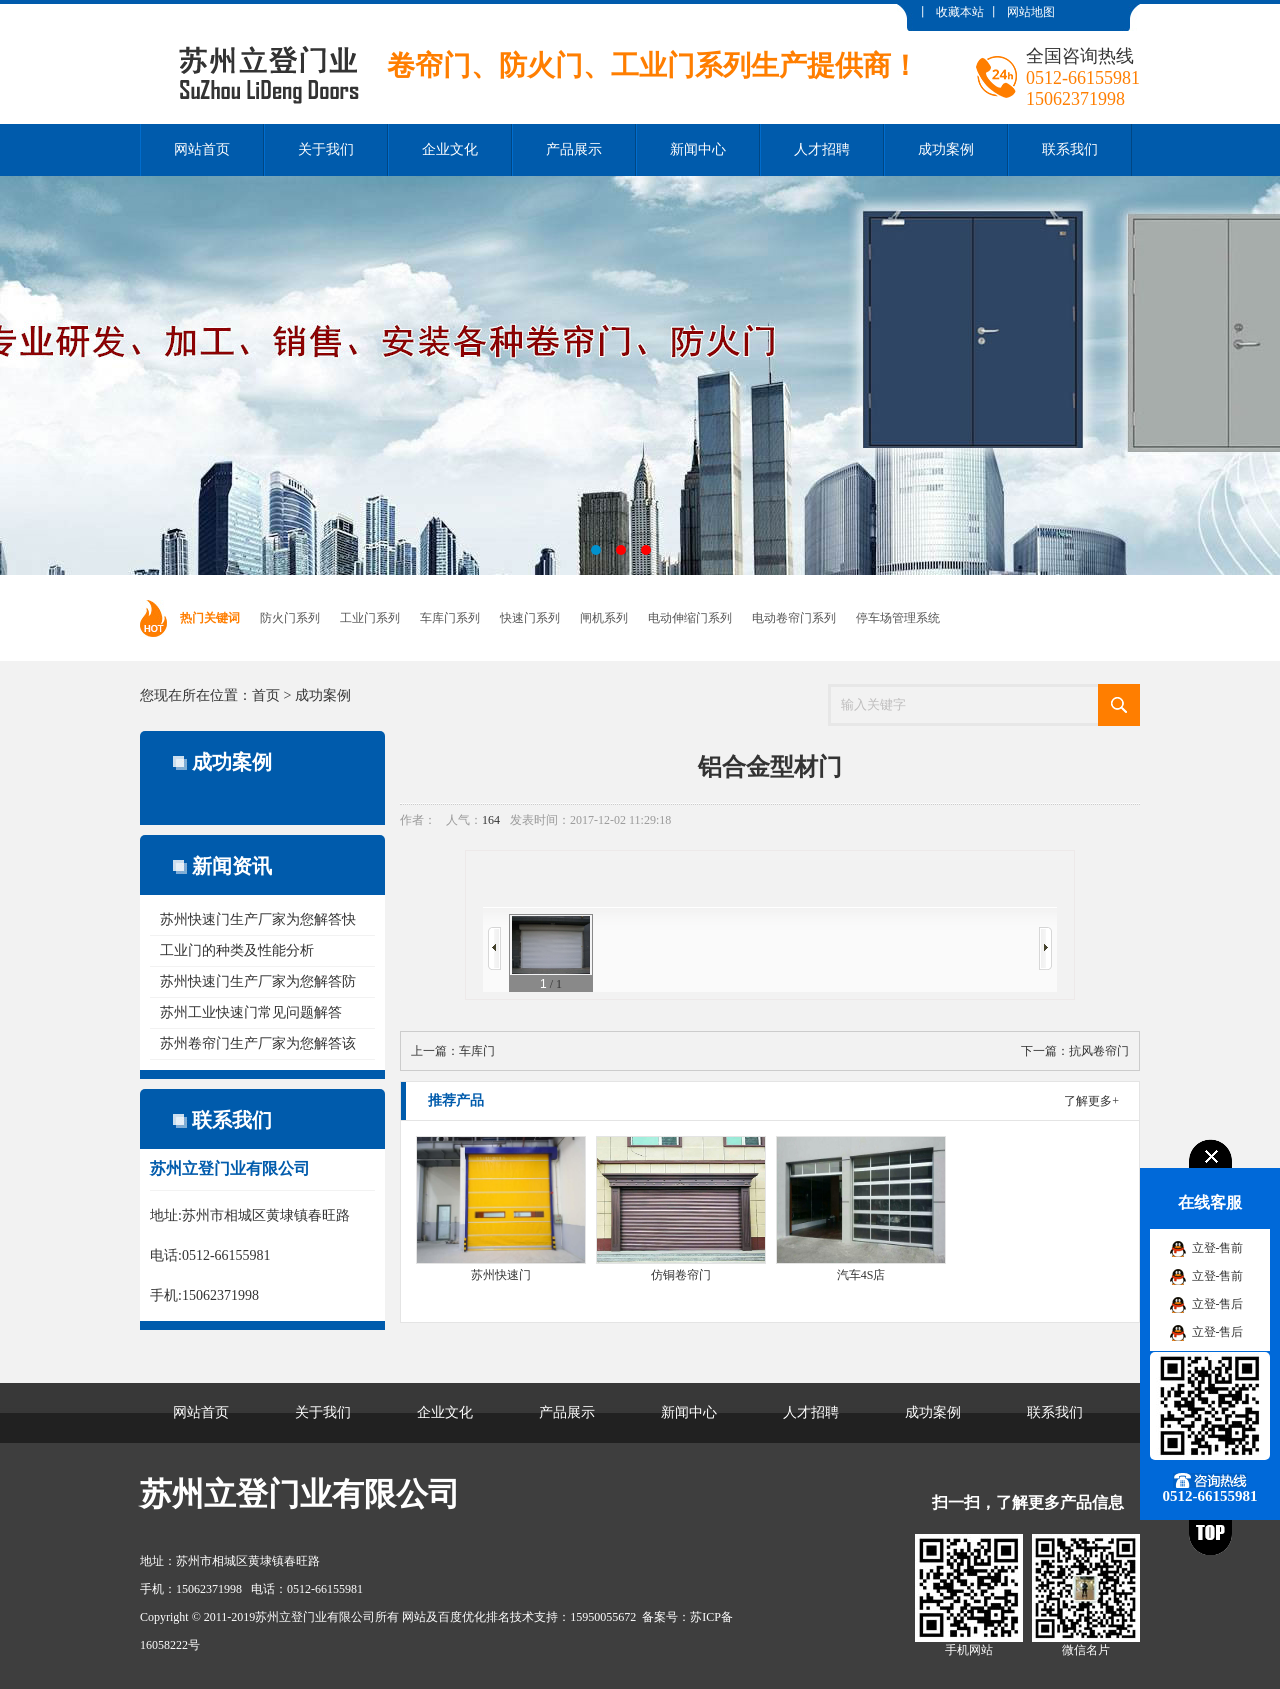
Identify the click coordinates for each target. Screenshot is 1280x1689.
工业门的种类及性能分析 (237, 950)
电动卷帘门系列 (794, 618)
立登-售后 (1218, 1304)
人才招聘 (822, 149)
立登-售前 (1218, 1248)
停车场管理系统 (898, 618)
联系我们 (1070, 149)
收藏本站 (960, 12)
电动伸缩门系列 (690, 618)
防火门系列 (290, 618)
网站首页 (202, 149)
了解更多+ (1091, 1101)
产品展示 (574, 149)
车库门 (477, 1051)
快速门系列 (530, 618)
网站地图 (1031, 12)
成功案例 (946, 149)
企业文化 (450, 149)
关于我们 (326, 149)
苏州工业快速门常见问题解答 (251, 1012)
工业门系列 (370, 618)
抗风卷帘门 (1099, 1051)
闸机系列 (604, 618)
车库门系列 (450, 618)
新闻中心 (698, 149)
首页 (266, 695)
